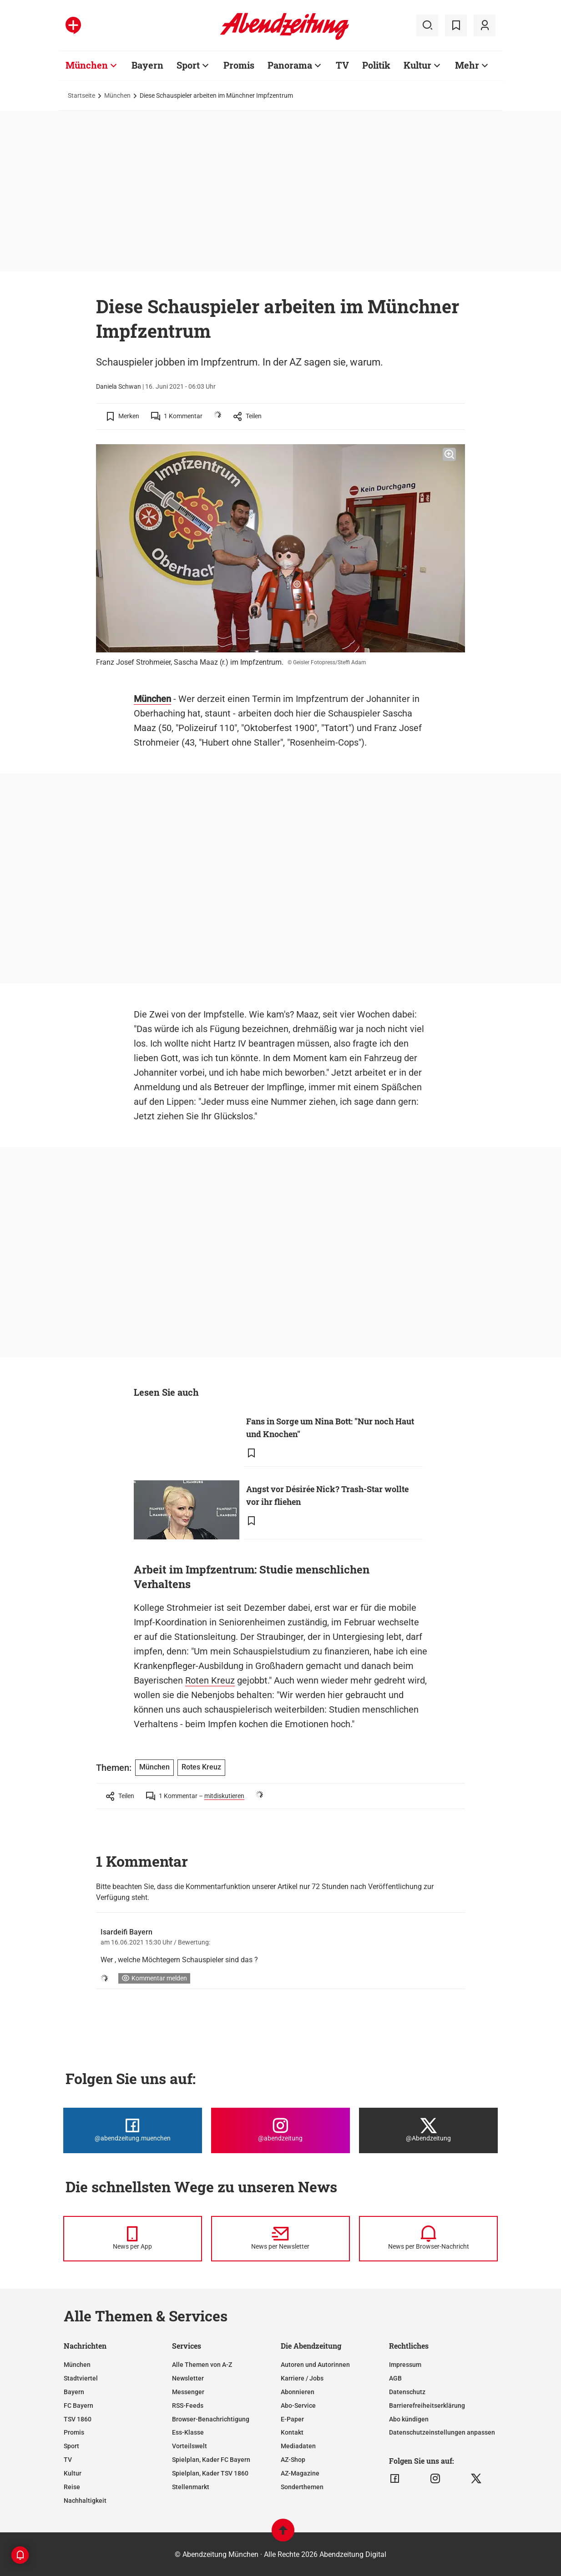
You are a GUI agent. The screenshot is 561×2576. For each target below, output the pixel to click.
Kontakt (292, 2432)
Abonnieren (297, 2392)
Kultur (417, 65)
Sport (188, 65)
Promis (238, 65)
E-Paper (292, 2419)
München (87, 65)
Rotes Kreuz (201, 1767)
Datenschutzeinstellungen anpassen (442, 2432)
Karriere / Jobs (302, 2378)
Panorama (290, 65)
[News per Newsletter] (280, 2238)
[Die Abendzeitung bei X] (428, 2130)
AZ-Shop (293, 2459)
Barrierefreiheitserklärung (427, 2405)
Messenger (188, 2392)
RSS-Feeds (187, 2405)
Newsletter (188, 2378)
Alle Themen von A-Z (202, 2364)
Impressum (405, 2364)
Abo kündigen (409, 2419)
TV (342, 65)
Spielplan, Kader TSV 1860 (210, 2473)
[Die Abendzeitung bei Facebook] (132, 2130)
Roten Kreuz (210, 1680)
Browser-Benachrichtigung (210, 2419)
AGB (395, 2378)
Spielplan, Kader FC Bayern (211, 2459)
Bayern (147, 65)
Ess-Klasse (188, 2432)
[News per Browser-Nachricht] (428, 2238)
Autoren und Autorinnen (315, 2364)
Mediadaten (298, 2446)
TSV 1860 (77, 2419)
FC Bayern (78, 2405)
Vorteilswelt (189, 2446)
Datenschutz (407, 2392)
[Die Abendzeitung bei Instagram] (280, 2130)
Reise (72, 2487)
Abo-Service (298, 2405)
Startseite (81, 95)
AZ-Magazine (300, 2473)
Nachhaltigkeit (85, 2500)
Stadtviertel (81, 2378)
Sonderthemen (302, 2487)
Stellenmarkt (190, 2487)
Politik (376, 65)
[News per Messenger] (132, 2238)
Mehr (467, 65)
